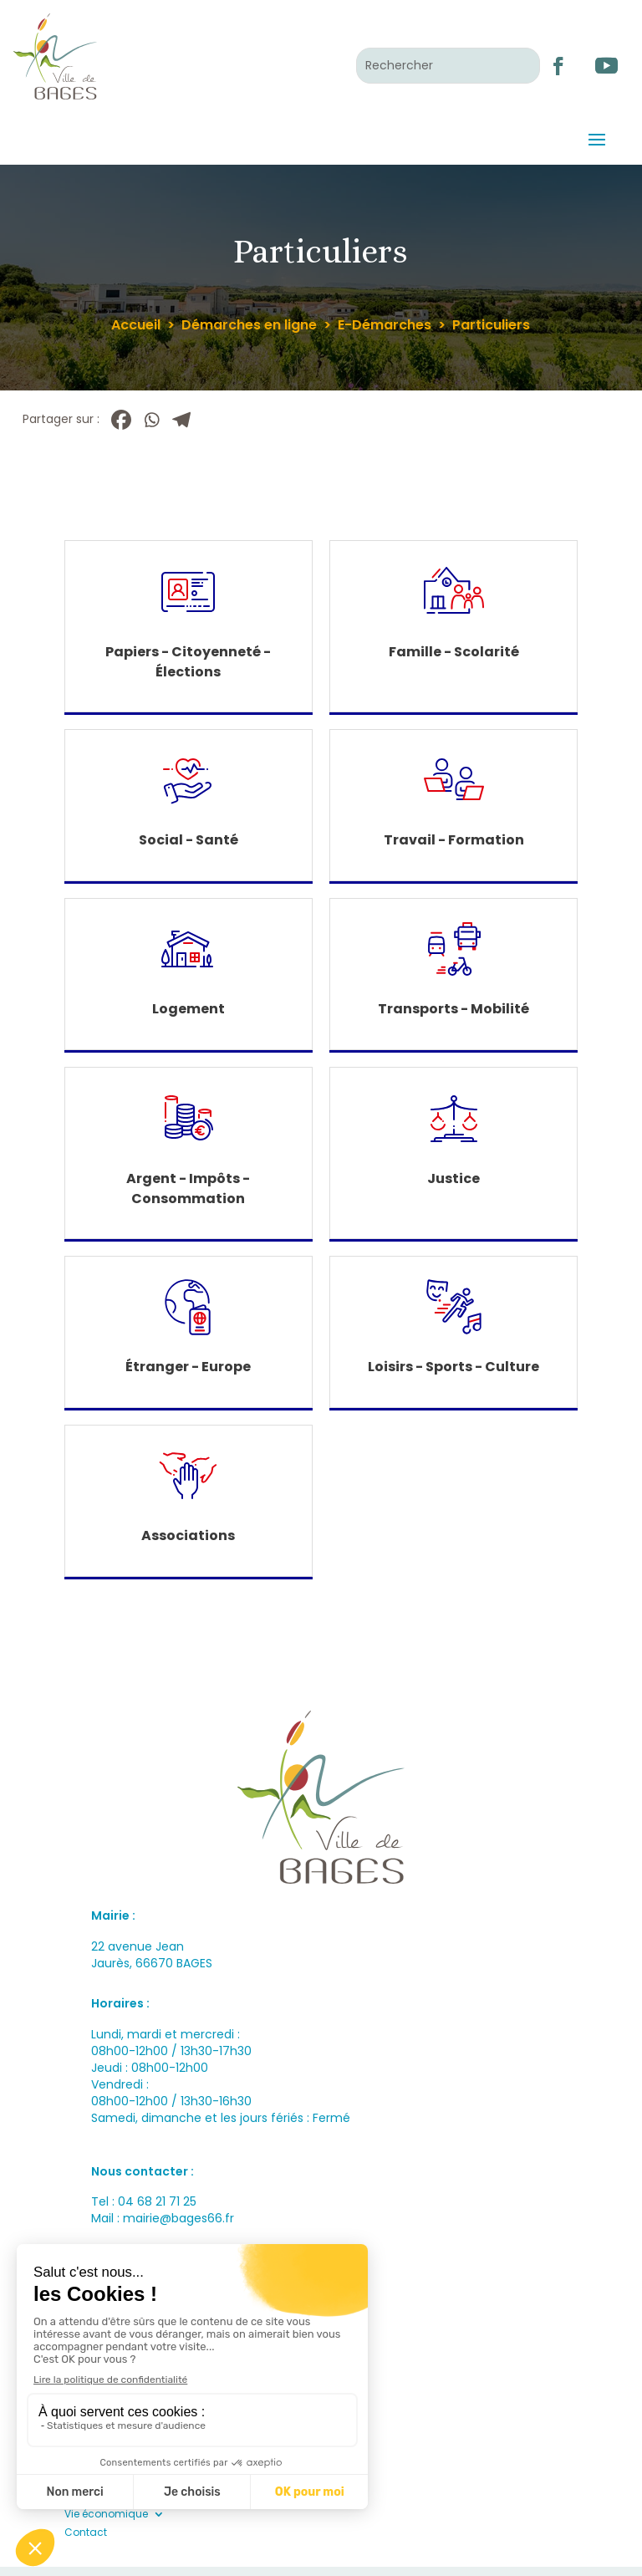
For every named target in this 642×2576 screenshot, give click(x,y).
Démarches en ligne (249, 324)
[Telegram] (181, 419)
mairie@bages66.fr (178, 2218)
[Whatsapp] (151, 419)
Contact (85, 2532)
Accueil (135, 324)
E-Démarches (384, 324)
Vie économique (106, 2514)
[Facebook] (121, 419)
